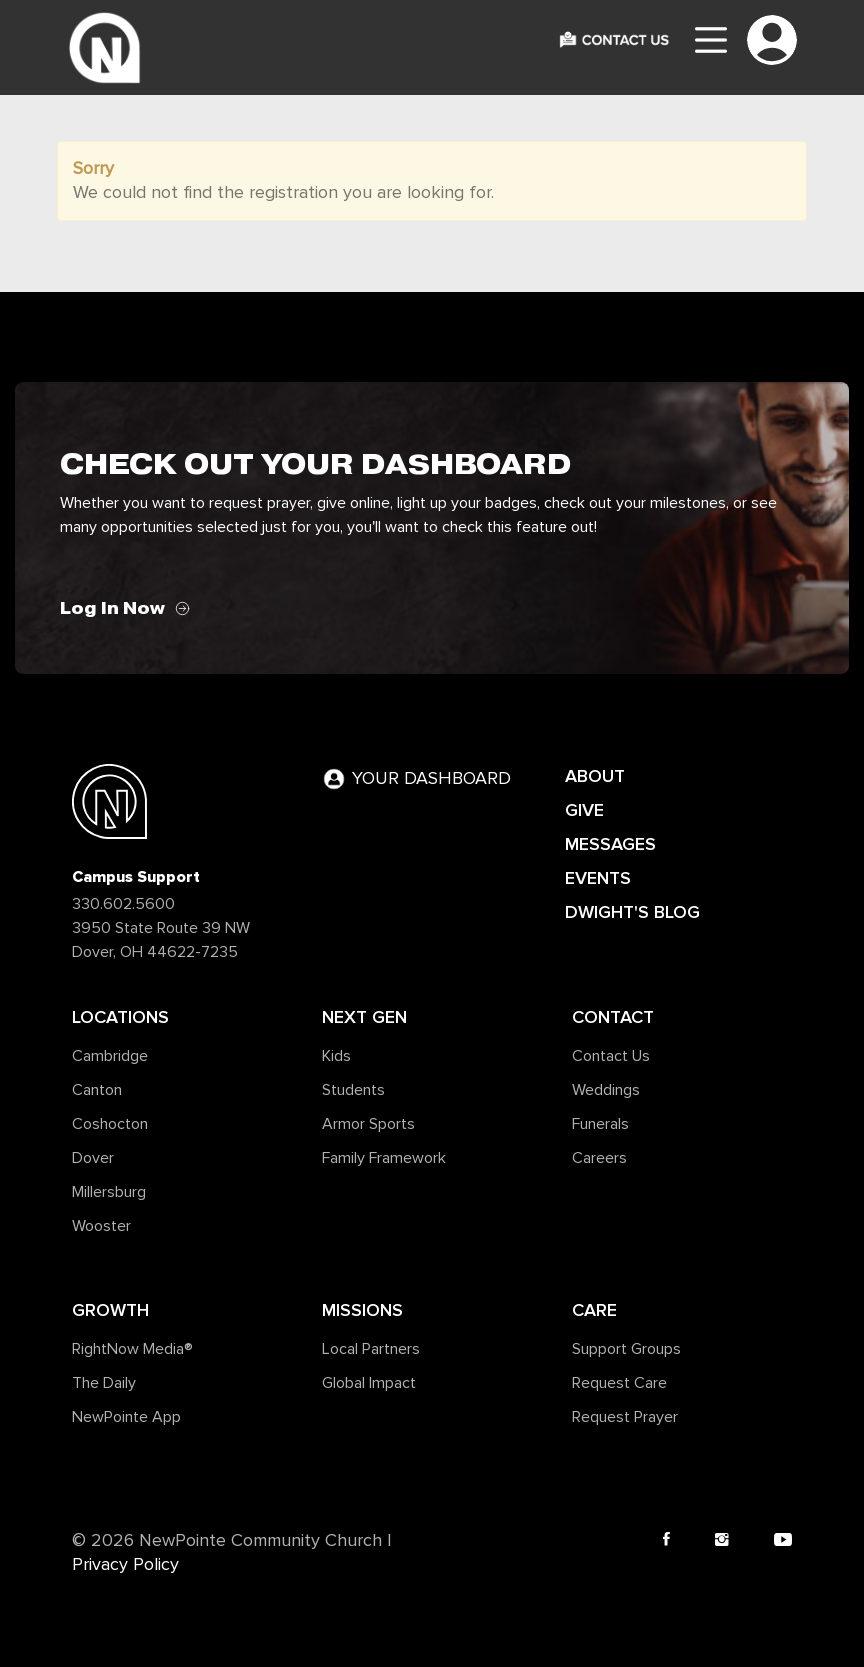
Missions (362, 1310)
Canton (97, 1090)
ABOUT (595, 776)
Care (594, 1310)
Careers (599, 1158)
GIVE (584, 810)
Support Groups (626, 1349)
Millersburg (109, 1192)
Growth (110, 1310)
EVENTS (598, 878)
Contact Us (611, 1056)
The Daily (104, 1383)
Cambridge (110, 1056)
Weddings (606, 1090)
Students (353, 1090)
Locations (120, 1017)
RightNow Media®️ (132, 1349)
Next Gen (364, 1017)
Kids (336, 1056)
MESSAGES (610, 844)
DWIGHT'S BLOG (632, 912)
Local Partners (371, 1349)
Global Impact (369, 1383)
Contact (613, 1017)
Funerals (600, 1124)
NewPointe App (126, 1417)
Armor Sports (368, 1124)
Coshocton (110, 1124)
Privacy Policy (125, 1565)
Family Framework (384, 1158)
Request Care (619, 1383)
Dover (93, 1158)
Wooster (101, 1226)
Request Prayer (625, 1417)
